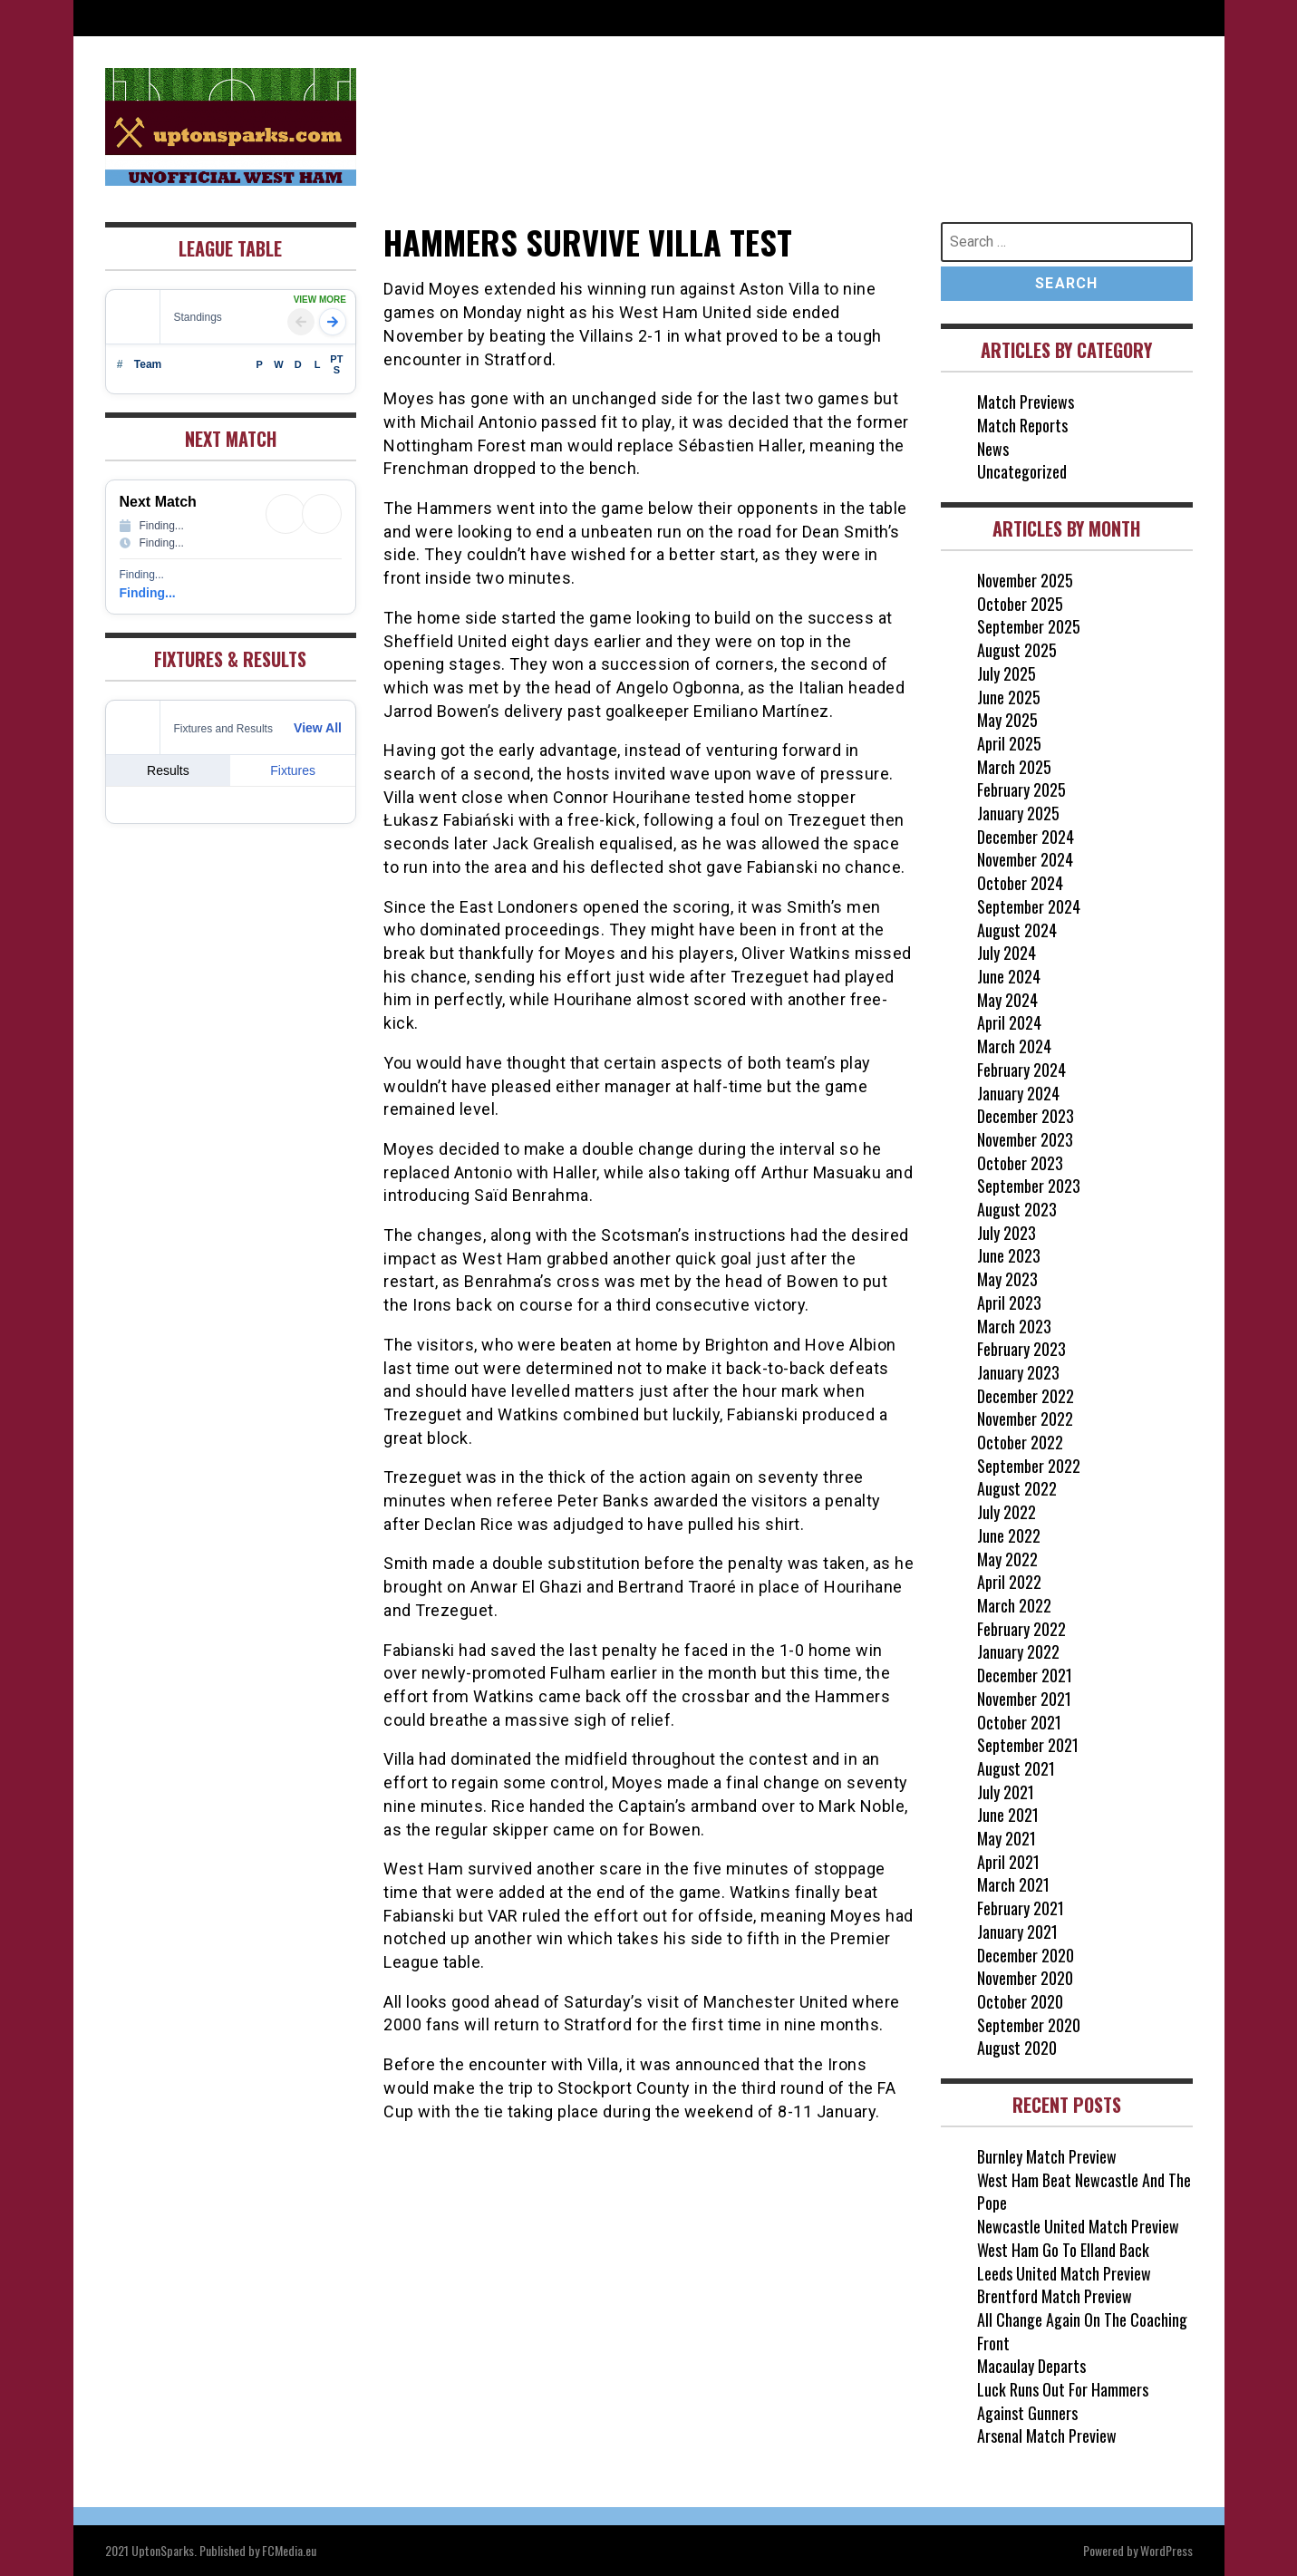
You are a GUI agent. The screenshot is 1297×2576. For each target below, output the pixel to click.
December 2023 (1025, 1116)
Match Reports (1022, 425)
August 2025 (1017, 650)
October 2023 (1020, 1163)
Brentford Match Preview (1054, 2296)
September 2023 (1028, 1185)
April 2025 (1009, 743)
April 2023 (1009, 1302)
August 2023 (1017, 1209)
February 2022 (1021, 1629)
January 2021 (1017, 1931)
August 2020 (1017, 2047)
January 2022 (1018, 1651)
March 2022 (1014, 1605)
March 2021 (1013, 1884)
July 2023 (1006, 1232)
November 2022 (1025, 1418)
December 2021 (1024, 1675)
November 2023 (1025, 1139)
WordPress (1166, 2550)
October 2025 (1020, 603)
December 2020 (1025, 1955)
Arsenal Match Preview (1047, 2435)
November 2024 (1025, 859)
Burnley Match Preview (1047, 2156)
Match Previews (1025, 401)
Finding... (148, 593)
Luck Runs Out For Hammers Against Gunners (1062, 2401)
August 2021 (1016, 1768)
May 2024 (1007, 1000)
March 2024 (1014, 1046)
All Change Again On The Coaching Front (1082, 2331)
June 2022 (1009, 1535)
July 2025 (1006, 673)
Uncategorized (1022, 471)
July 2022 (1006, 1512)
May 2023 (1007, 1279)
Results (168, 770)
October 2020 (1020, 2001)
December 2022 (1025, 1396)
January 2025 (1018, 813)
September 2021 (1028, 1745)
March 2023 (1014, 1326)
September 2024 (1028, 906)
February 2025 (1021, 789)
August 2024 (1017, 930)
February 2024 (1021, 1069)
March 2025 (1014, 767)
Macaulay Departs (1031, 2365)
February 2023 (1021, 1349)
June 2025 (1009, 697)
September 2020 (1028, 2025)
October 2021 (1019, 1722)
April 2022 (1009, 1581)
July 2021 (1005, 1792)
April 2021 (1008, 1862)
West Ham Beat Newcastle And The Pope (1084, 2191)
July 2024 (1006, 952)
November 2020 (1025, 1978)
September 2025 (1028, 626)
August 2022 (1017, 1488)
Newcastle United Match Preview (1078, 2226)
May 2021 (1006, 1838)
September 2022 (1028, 1465)
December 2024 (1025, 836)
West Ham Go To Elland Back (1063, 2249)
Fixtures (292, 770)
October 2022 (1020, 1442)
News (993, 448)
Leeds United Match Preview (1064, 2273)
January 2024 (1018, 1093)
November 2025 (1025, 580)
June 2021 (1008, 1814)
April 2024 (1009, 1022)
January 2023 (1018, 1372)
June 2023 (1009, 1255)
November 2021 (1024, 1698)
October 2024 (1020, 883)
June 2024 (1009, 976)
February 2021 (1020, 1908)
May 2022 (1007, 1559)
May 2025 (1007, 719)
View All (318, 728)
